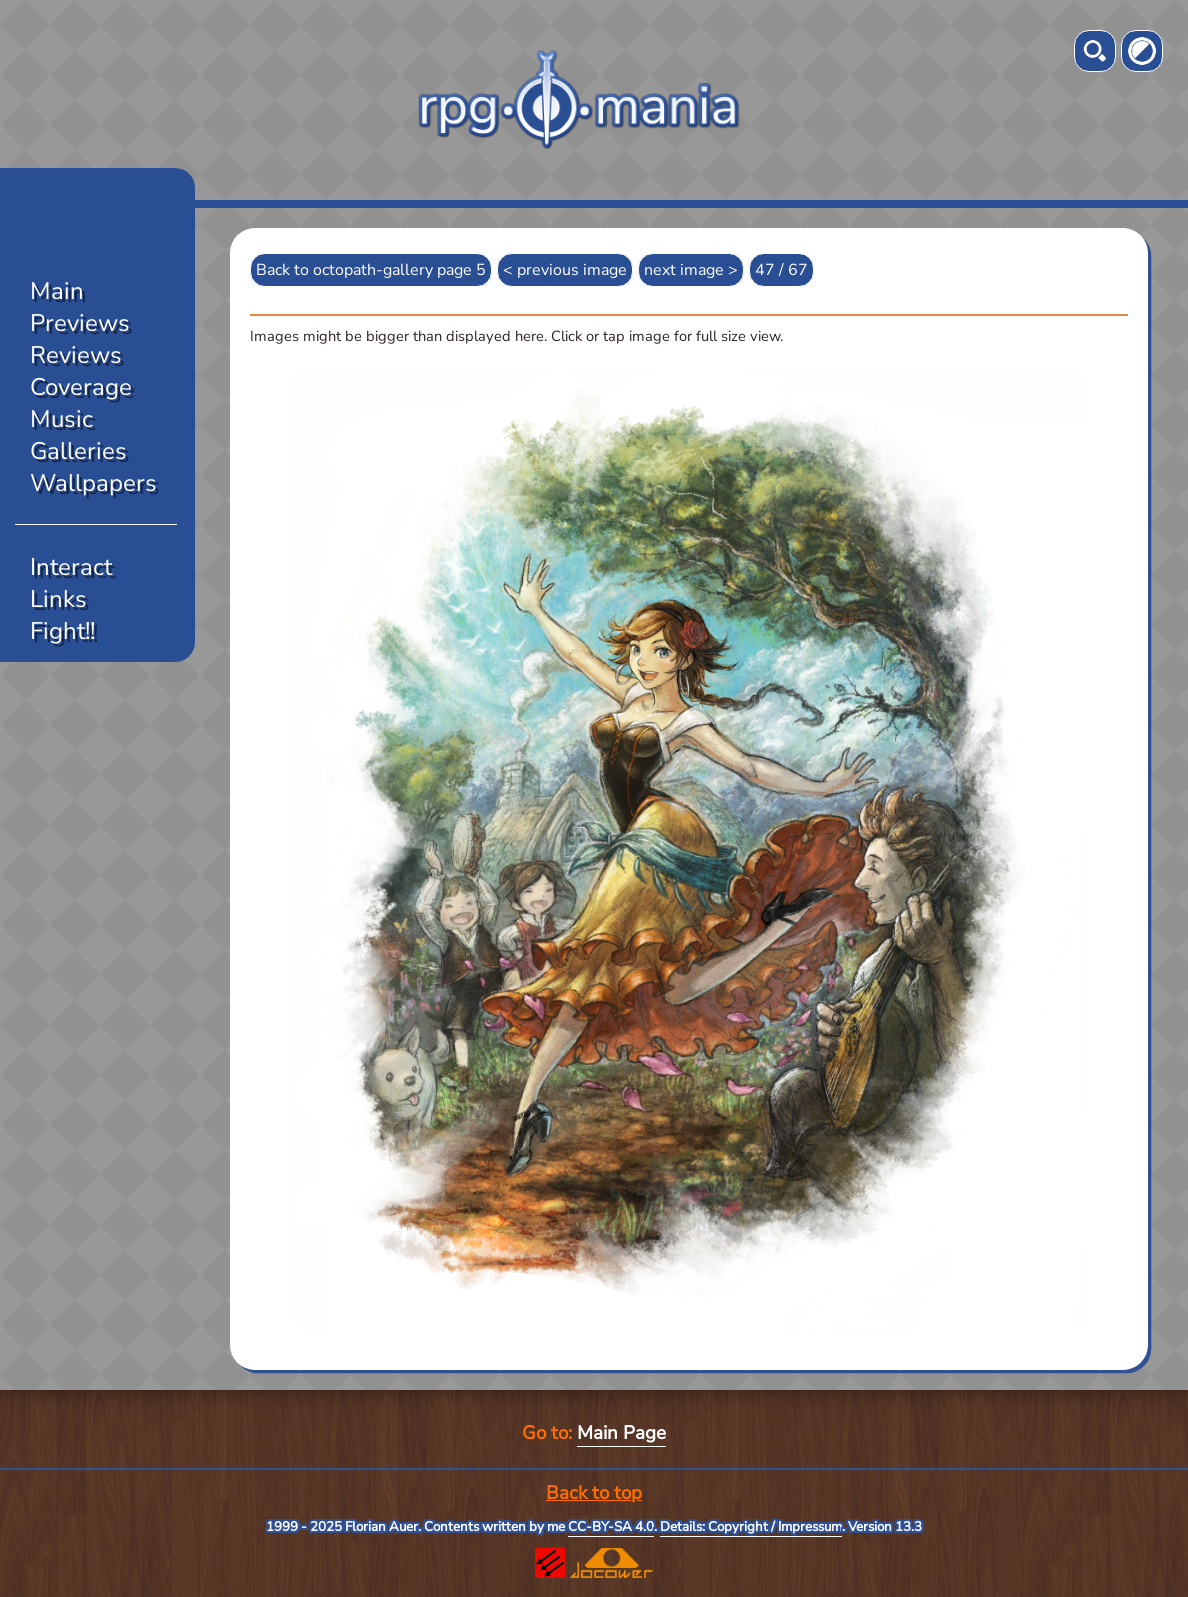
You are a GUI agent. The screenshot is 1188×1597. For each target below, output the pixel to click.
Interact (71, 567)
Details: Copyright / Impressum (751, 1527)
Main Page (621, 1433)
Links (58, 599)
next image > (691, 270)
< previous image (565, 270)
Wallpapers (93, 483)
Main (57, 291)
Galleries (78, 451)
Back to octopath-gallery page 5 (371, 270)
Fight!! (62, 631)
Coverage (81, 387)
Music (61, 419)
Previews (80, 323)
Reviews (76, 355)
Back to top (594, 1493)
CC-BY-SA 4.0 (611, 1527)
